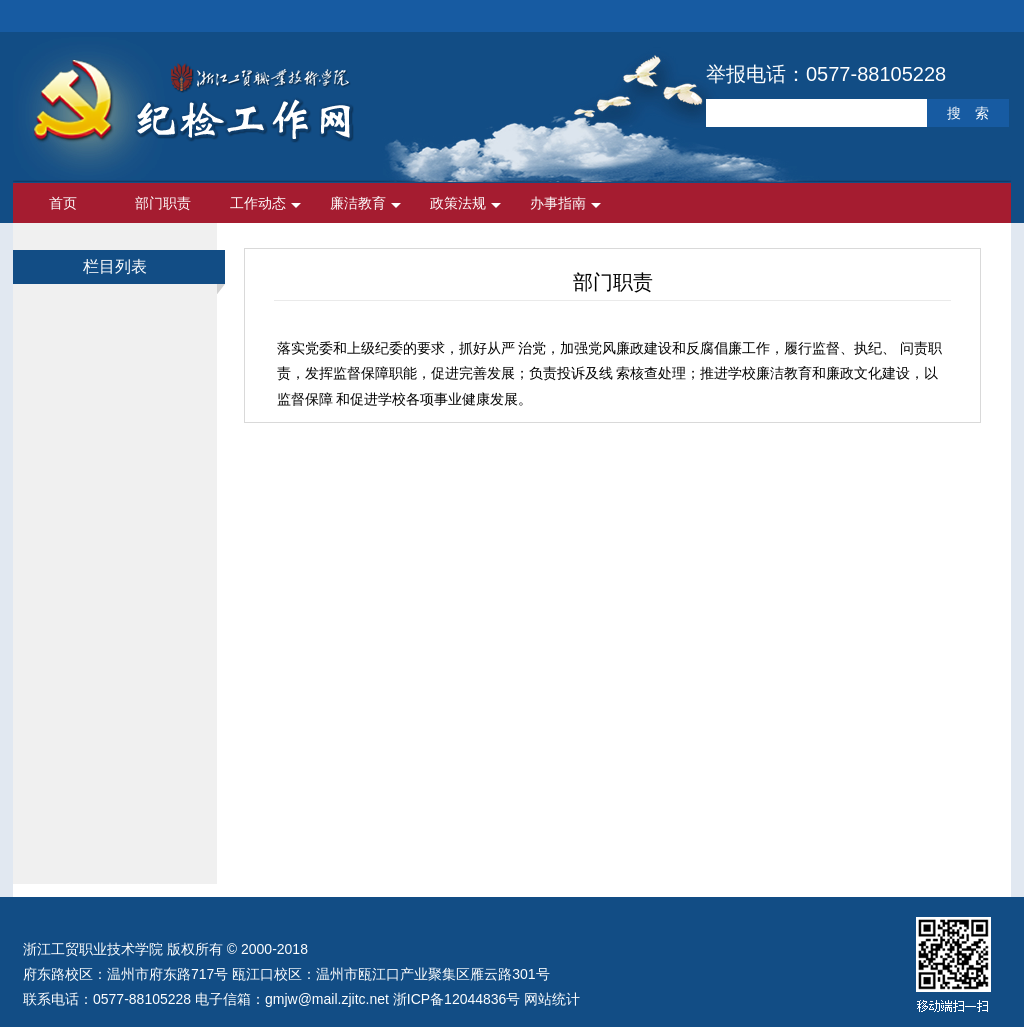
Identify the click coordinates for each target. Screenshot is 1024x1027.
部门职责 (163, 203)
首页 (63, 203)
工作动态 (258, 203)
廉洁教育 (358, 203)
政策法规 (458, 203)
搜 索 (968, 113)
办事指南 (558, 203)
